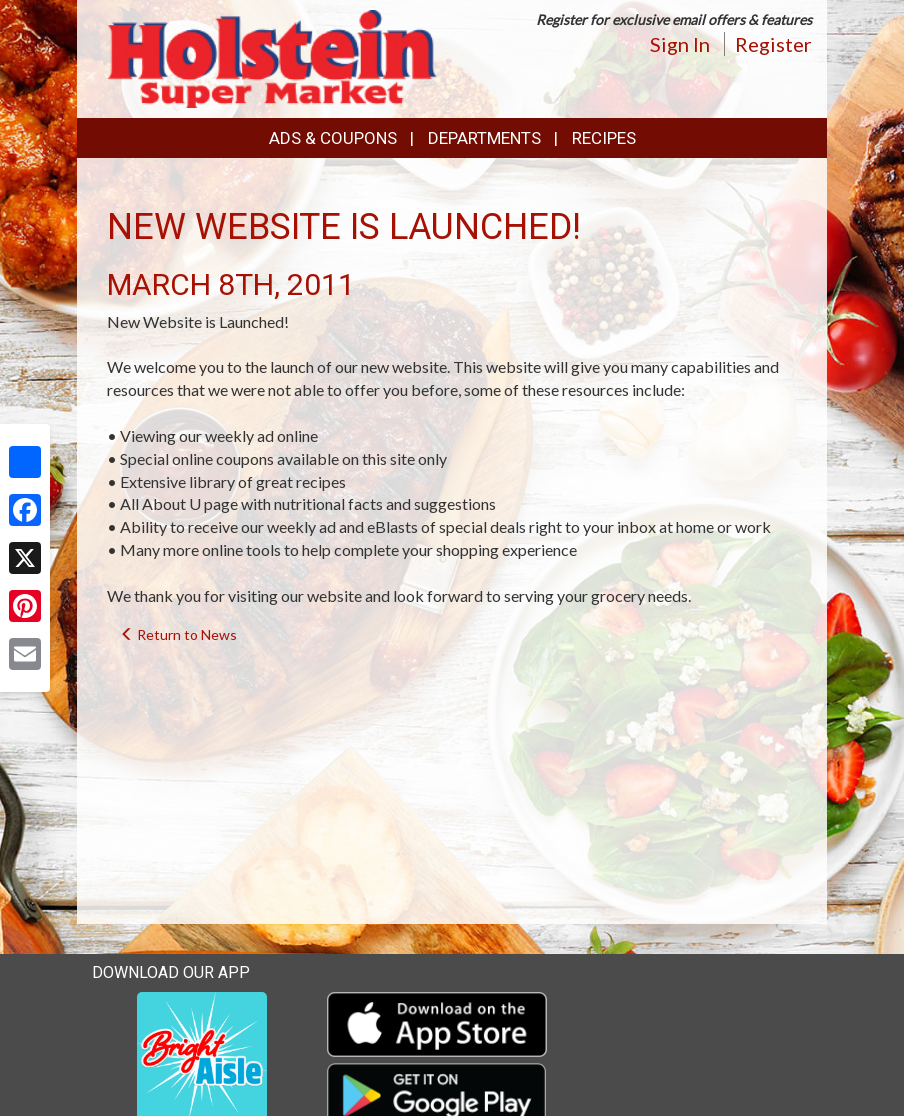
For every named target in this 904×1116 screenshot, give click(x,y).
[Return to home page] (272, 56)
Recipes (604, 138)
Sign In (680, 44)
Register (773, 44)
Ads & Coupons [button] (333, 138)
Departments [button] (484, 138)
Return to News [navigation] (178, 634)
